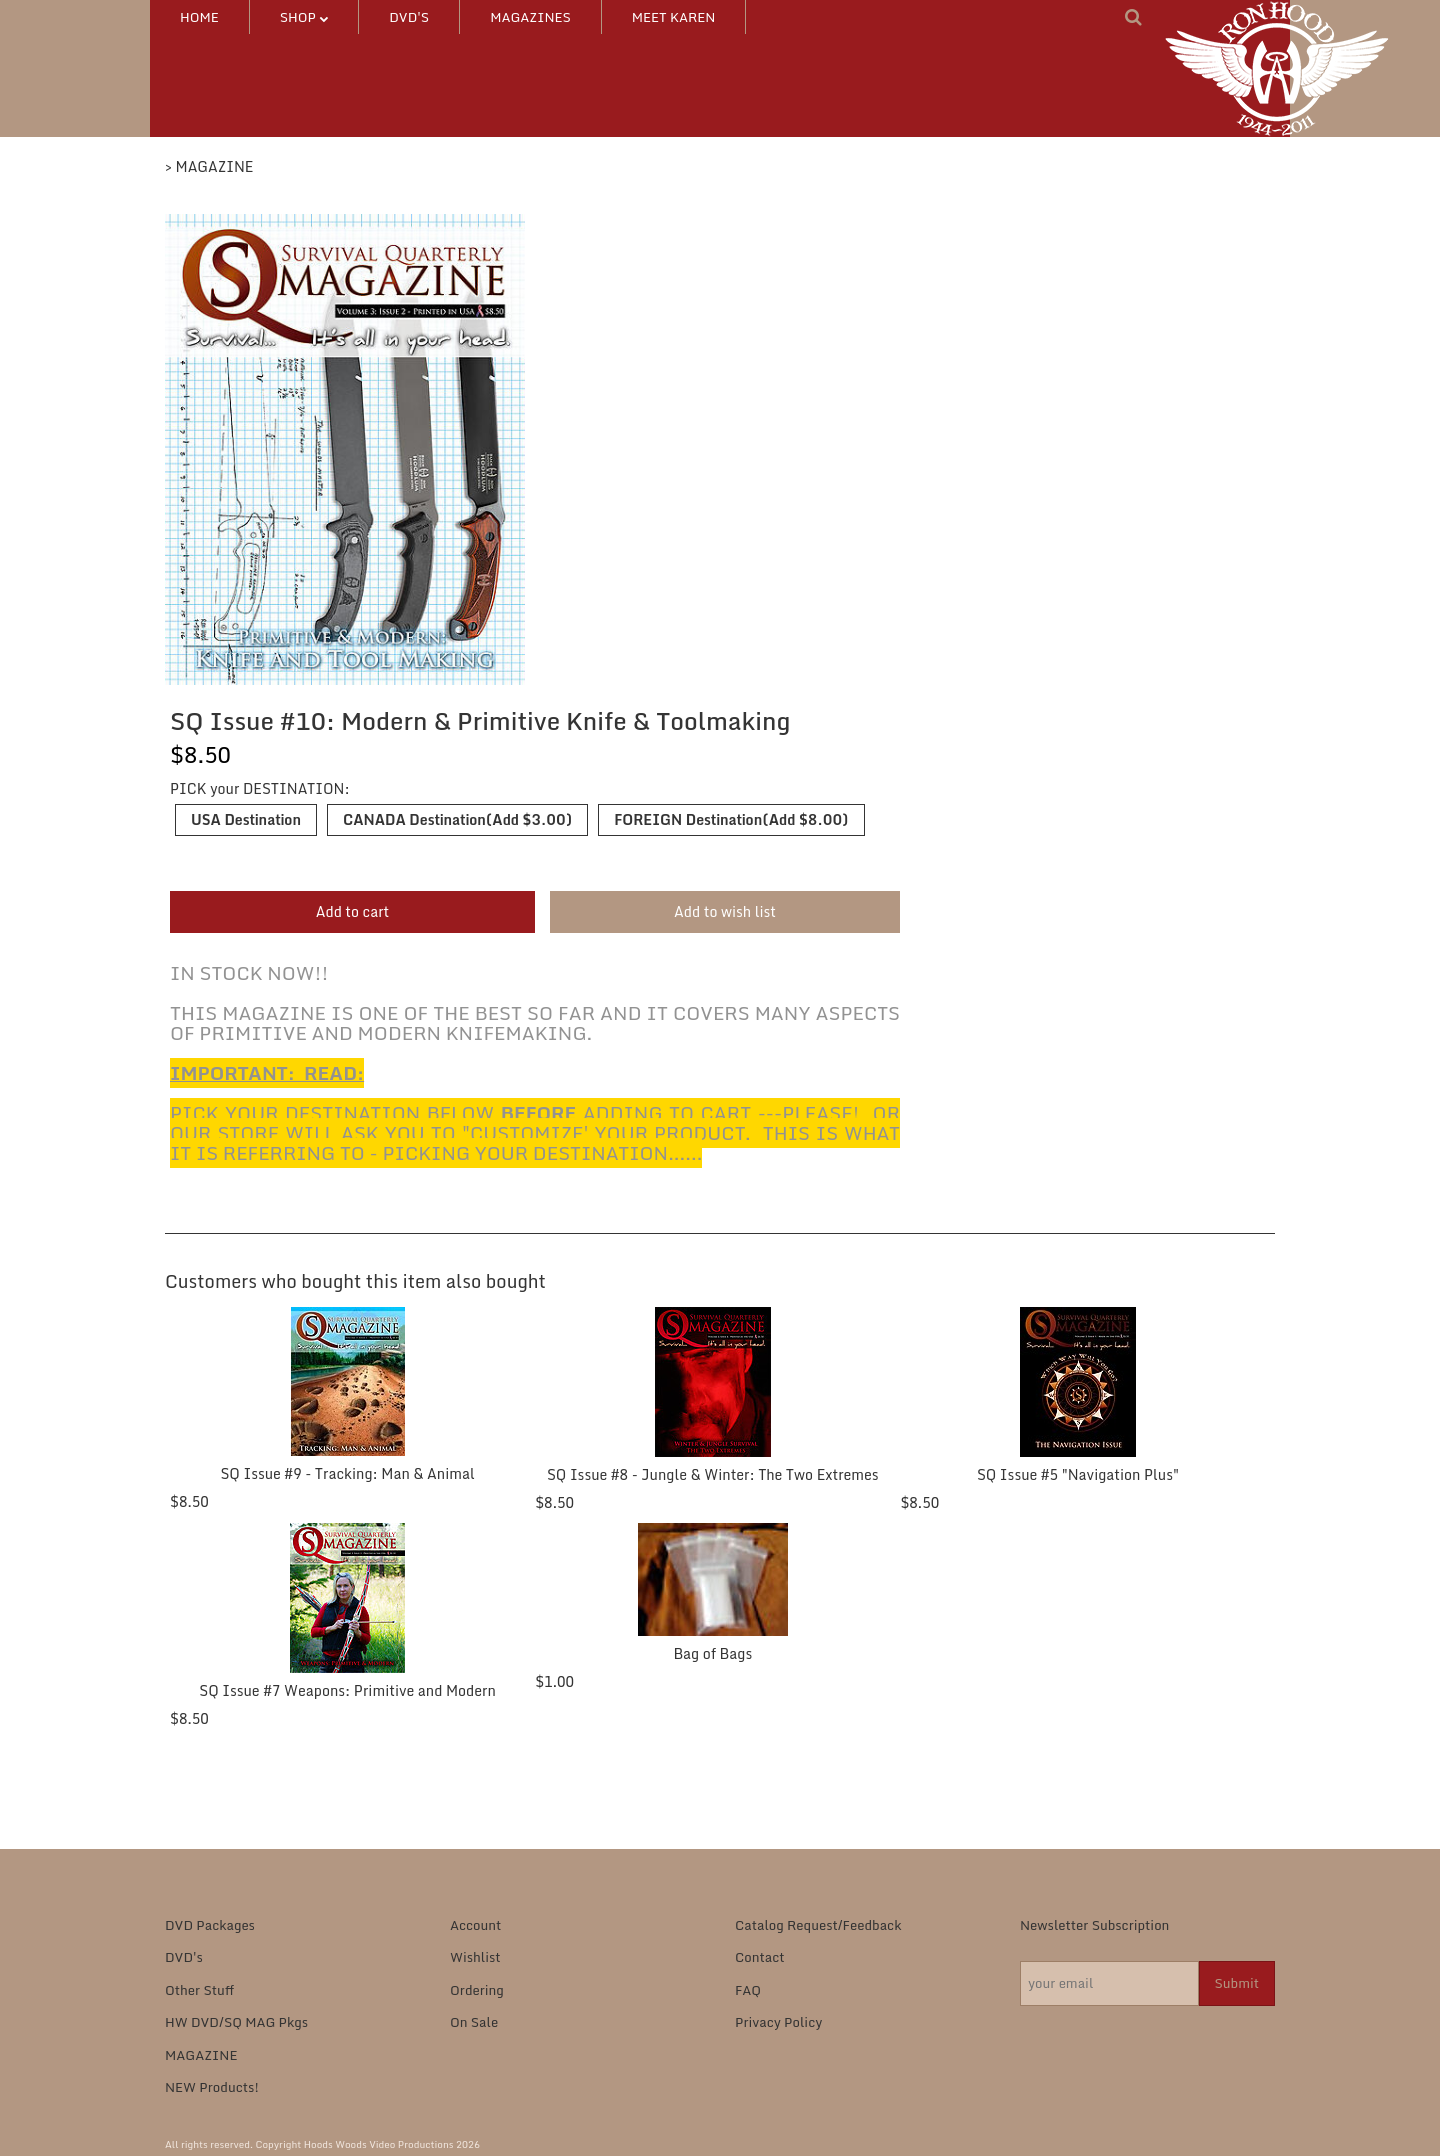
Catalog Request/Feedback (818, 1925)
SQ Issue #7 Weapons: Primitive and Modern (347, 1690)
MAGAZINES (530, 17)
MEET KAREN (674, 17)
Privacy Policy (778, 2022)
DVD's (409, 17)
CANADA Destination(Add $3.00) (457, 819)
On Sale (474, 2022)
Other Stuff (199, 1990)
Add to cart (353, 911)
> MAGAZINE (209, 166)
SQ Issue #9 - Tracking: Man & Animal (347, 1473)
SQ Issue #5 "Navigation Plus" (1078, 1474)
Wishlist (475, 1957)
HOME (199, 17)
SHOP (304, 17)
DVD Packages (210, 1925)
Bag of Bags (712, 1653)
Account (475, 1925)
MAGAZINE (201, 2055)
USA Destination (246, 819)
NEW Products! (212, 2087)
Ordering (477, 1990)
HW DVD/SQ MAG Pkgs (236, 2022)
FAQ (748, 1990)
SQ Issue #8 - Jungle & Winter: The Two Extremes (713, 1474)
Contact (760, 1957)
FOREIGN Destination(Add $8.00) (731, 819)
